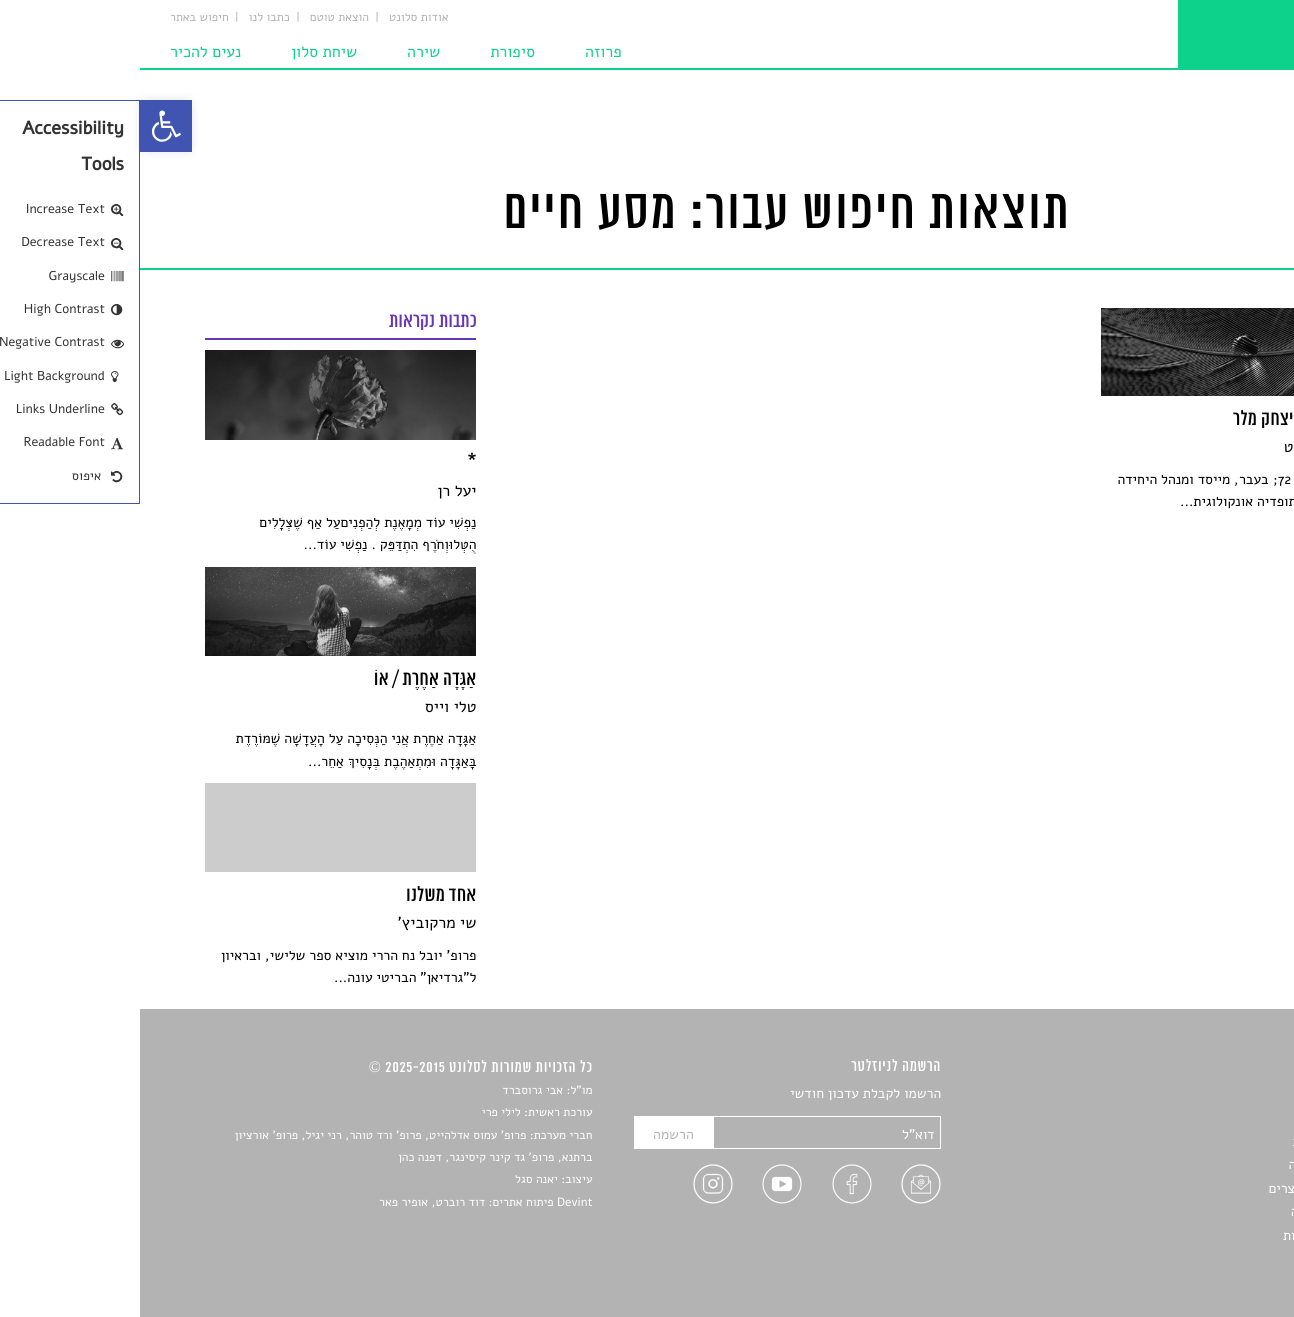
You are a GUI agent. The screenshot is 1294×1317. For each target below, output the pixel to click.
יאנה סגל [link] (396, 1180)
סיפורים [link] (1207, 1094)
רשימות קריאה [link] (1189, 1164)
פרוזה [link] (463, 52)
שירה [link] (283, 52)
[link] (26, 126)
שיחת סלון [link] (184, 52)
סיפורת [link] (372, 52)
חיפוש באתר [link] (59, 18)
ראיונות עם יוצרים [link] (1178, 1188)
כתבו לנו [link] (129, 18)
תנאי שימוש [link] (1196, 1258)
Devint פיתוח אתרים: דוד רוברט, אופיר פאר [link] (345, 1203)
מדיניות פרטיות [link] (1186, 1235)
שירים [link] (1213, 1118)
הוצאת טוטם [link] (199, 18)
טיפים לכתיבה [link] (1190, 1211)
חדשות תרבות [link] (1191, 1141)
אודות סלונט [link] (279, 18)
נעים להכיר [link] (65, 52)
